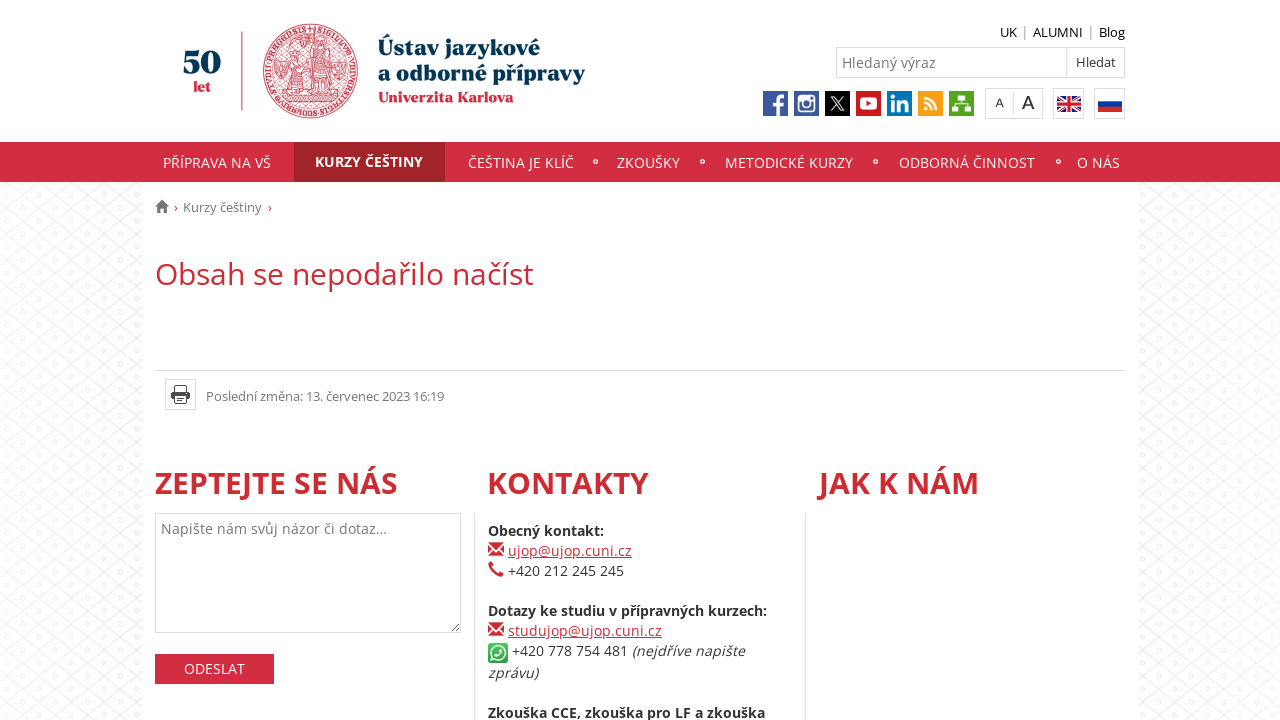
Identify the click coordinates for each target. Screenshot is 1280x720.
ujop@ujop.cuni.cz (570, 550)
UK (1008, 32)
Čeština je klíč (521, 162)
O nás (1098, 162)
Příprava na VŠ (217, 162)
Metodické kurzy (789, 162)
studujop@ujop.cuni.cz (585, 630)
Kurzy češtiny (369, 161)
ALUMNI (1058, 32)
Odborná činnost (967, 162)
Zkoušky (648, 162)
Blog (1112, 32)
